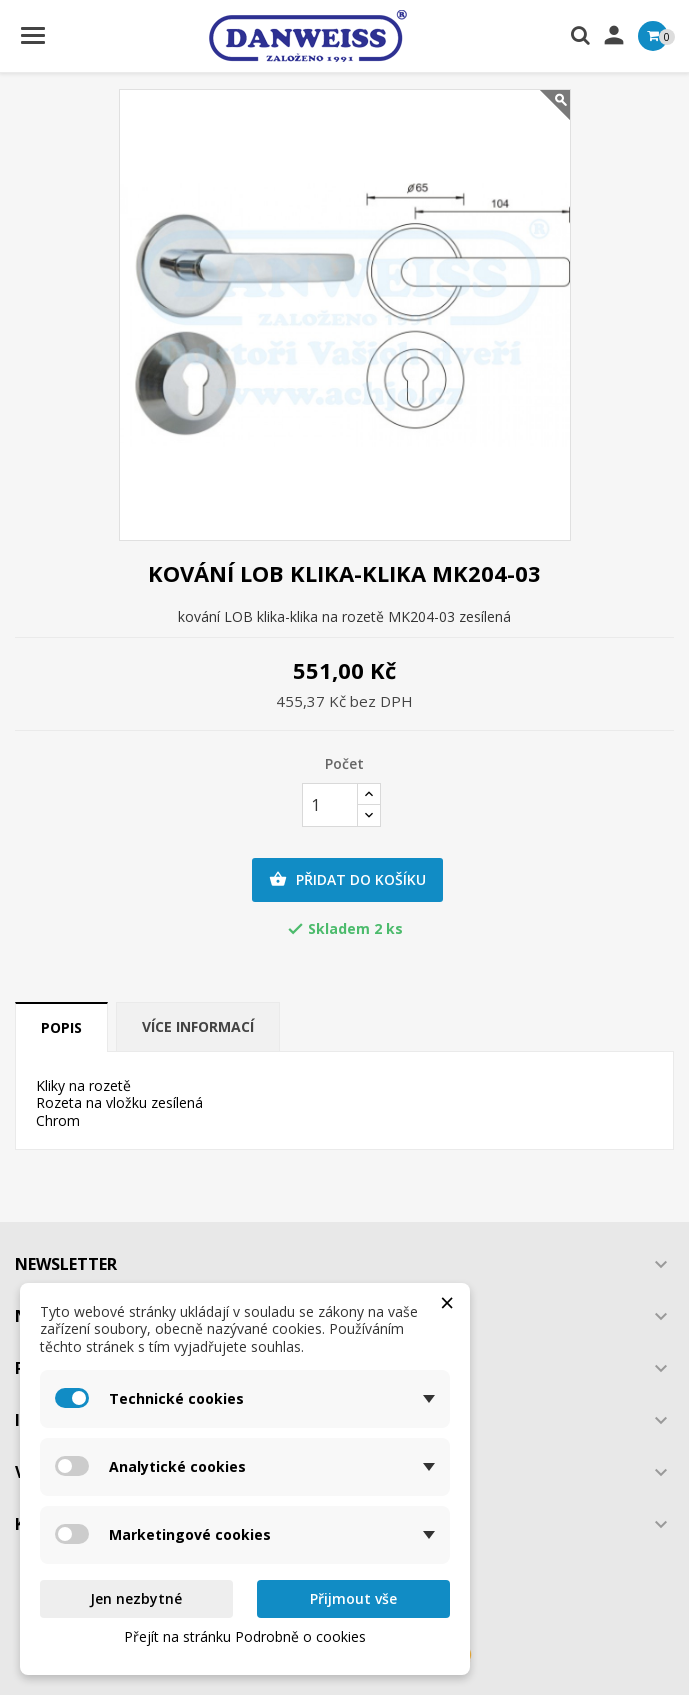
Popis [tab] (61, 1027)
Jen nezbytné (136, 1598)
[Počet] (330, 805)
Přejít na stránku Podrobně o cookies (245, 1636)
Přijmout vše (353, 1598)
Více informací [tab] (198, 1026)
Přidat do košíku (347, 880)
